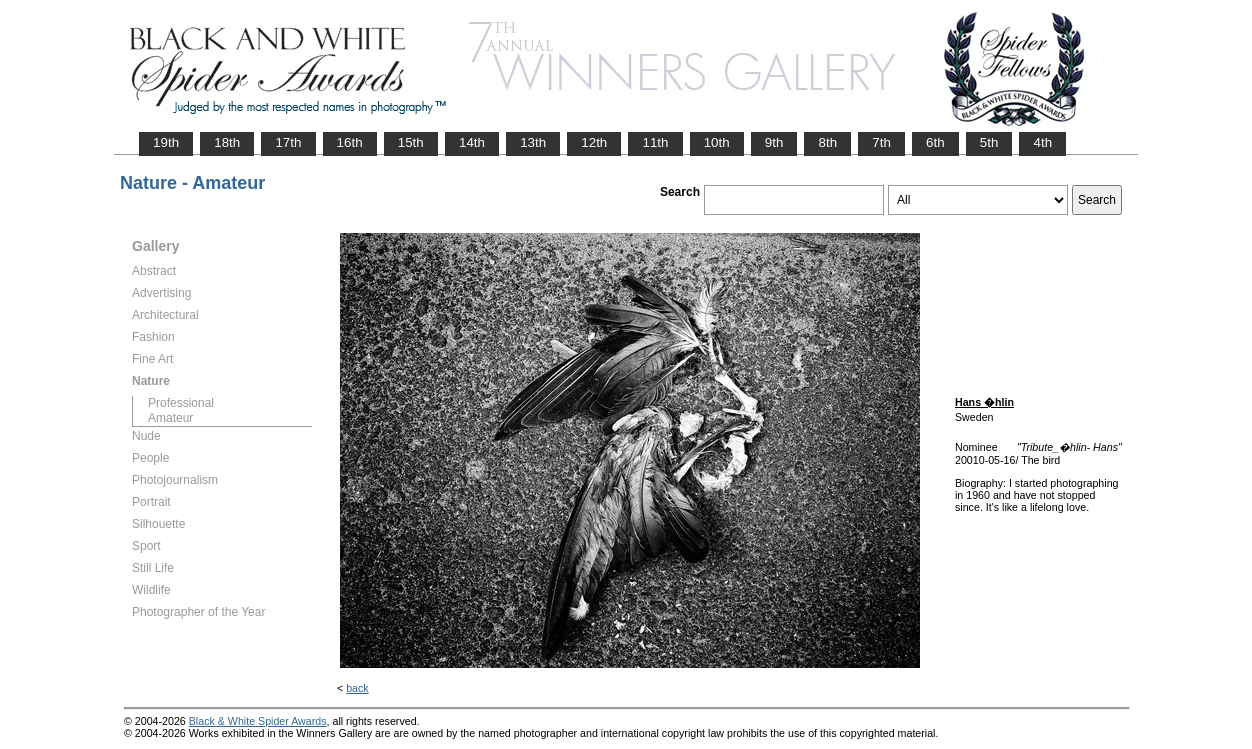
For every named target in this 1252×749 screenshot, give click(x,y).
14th (472, 142)
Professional (181, 403)
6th (935, 142)
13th (533, 142)
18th (227, 142)
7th (881, 142)
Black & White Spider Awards (258, 721)
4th (1042, 142)
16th (350, 142)
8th (827, 142)
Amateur (170, 418)
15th (411, 142)
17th (288, 142)
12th (594, 142)
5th (989, 142)
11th (655, 142)
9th (774, 142)
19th (166, 142)
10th (717, 142)
